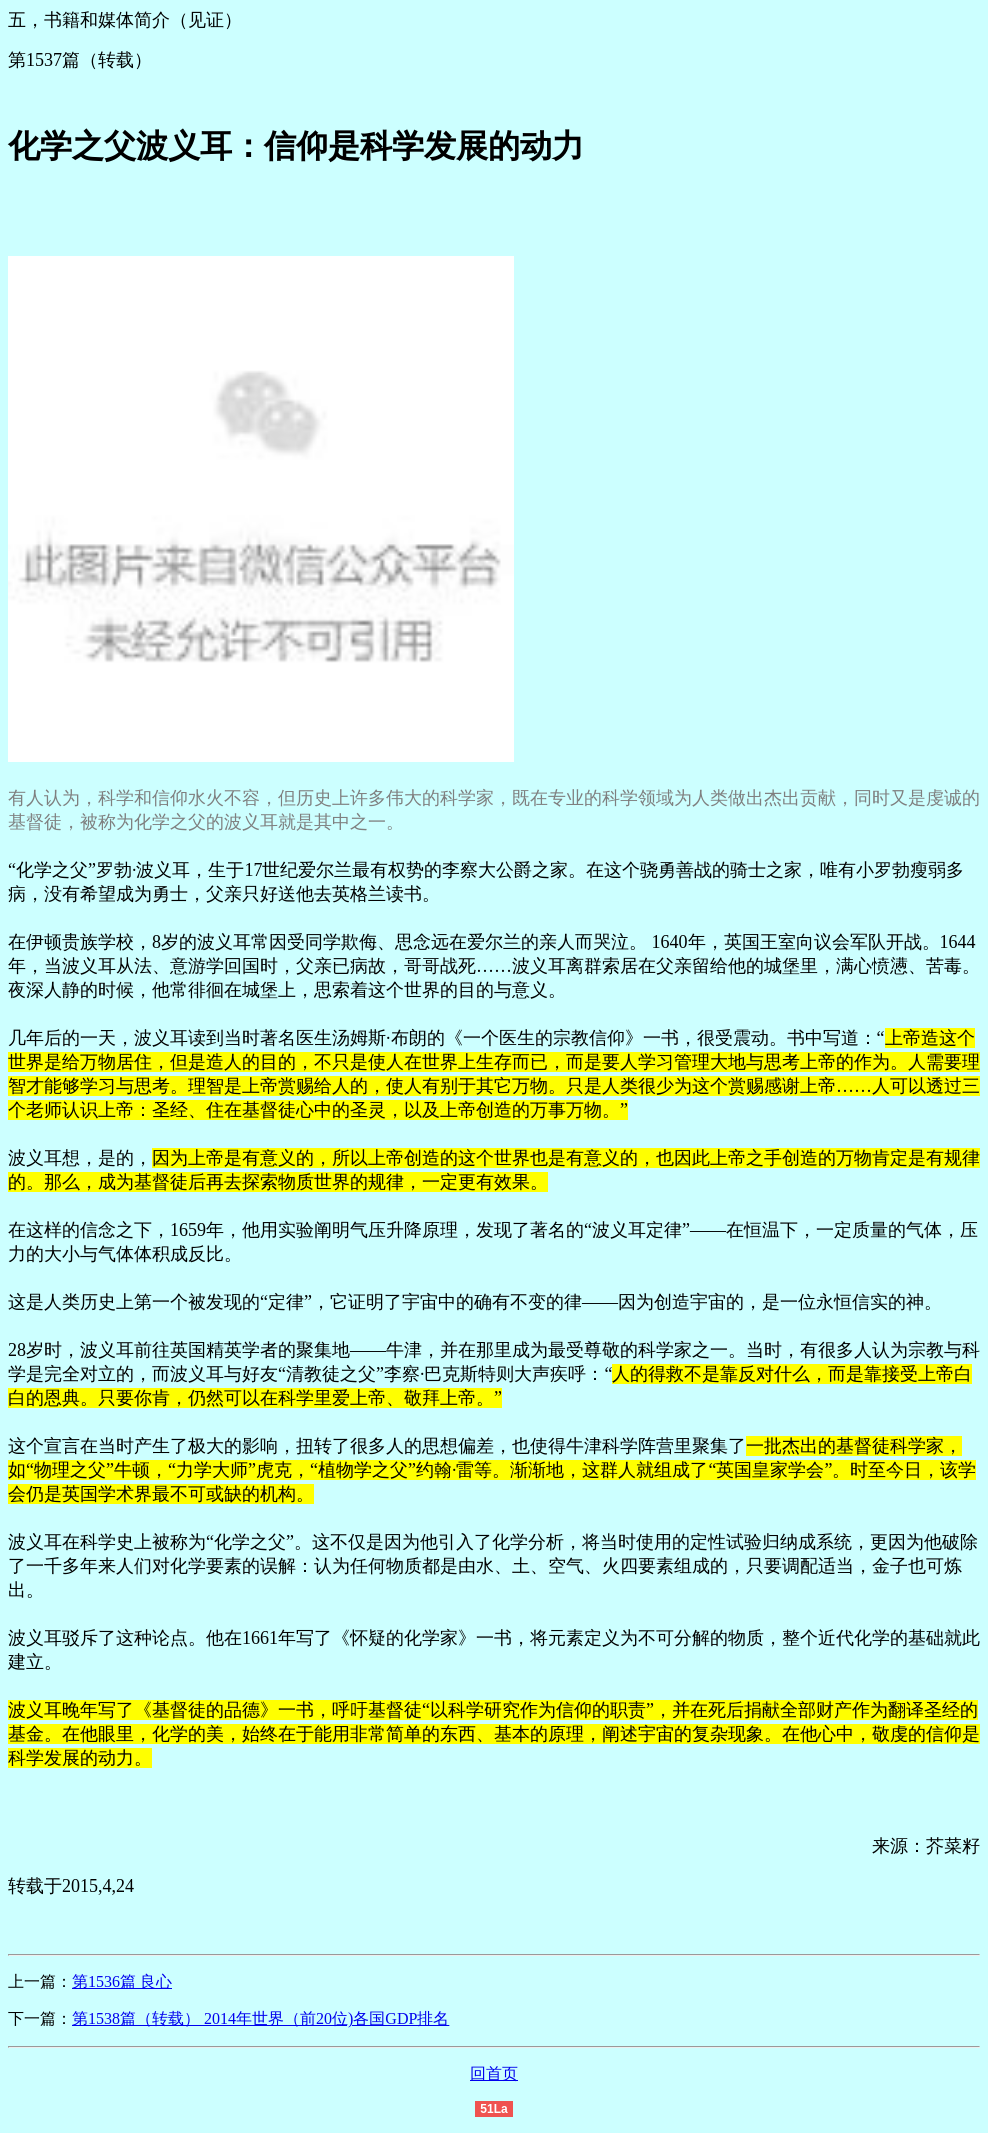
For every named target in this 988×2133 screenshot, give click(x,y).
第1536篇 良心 (122, 1981)
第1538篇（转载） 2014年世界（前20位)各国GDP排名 (260, 2018)
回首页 (494, 2073)
